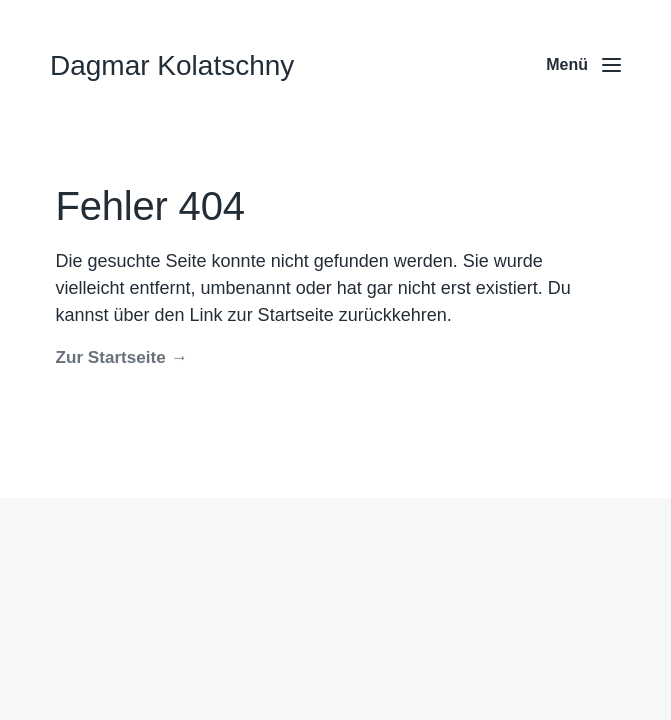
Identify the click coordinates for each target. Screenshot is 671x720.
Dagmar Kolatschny (172, 65)
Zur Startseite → (122, 357)
